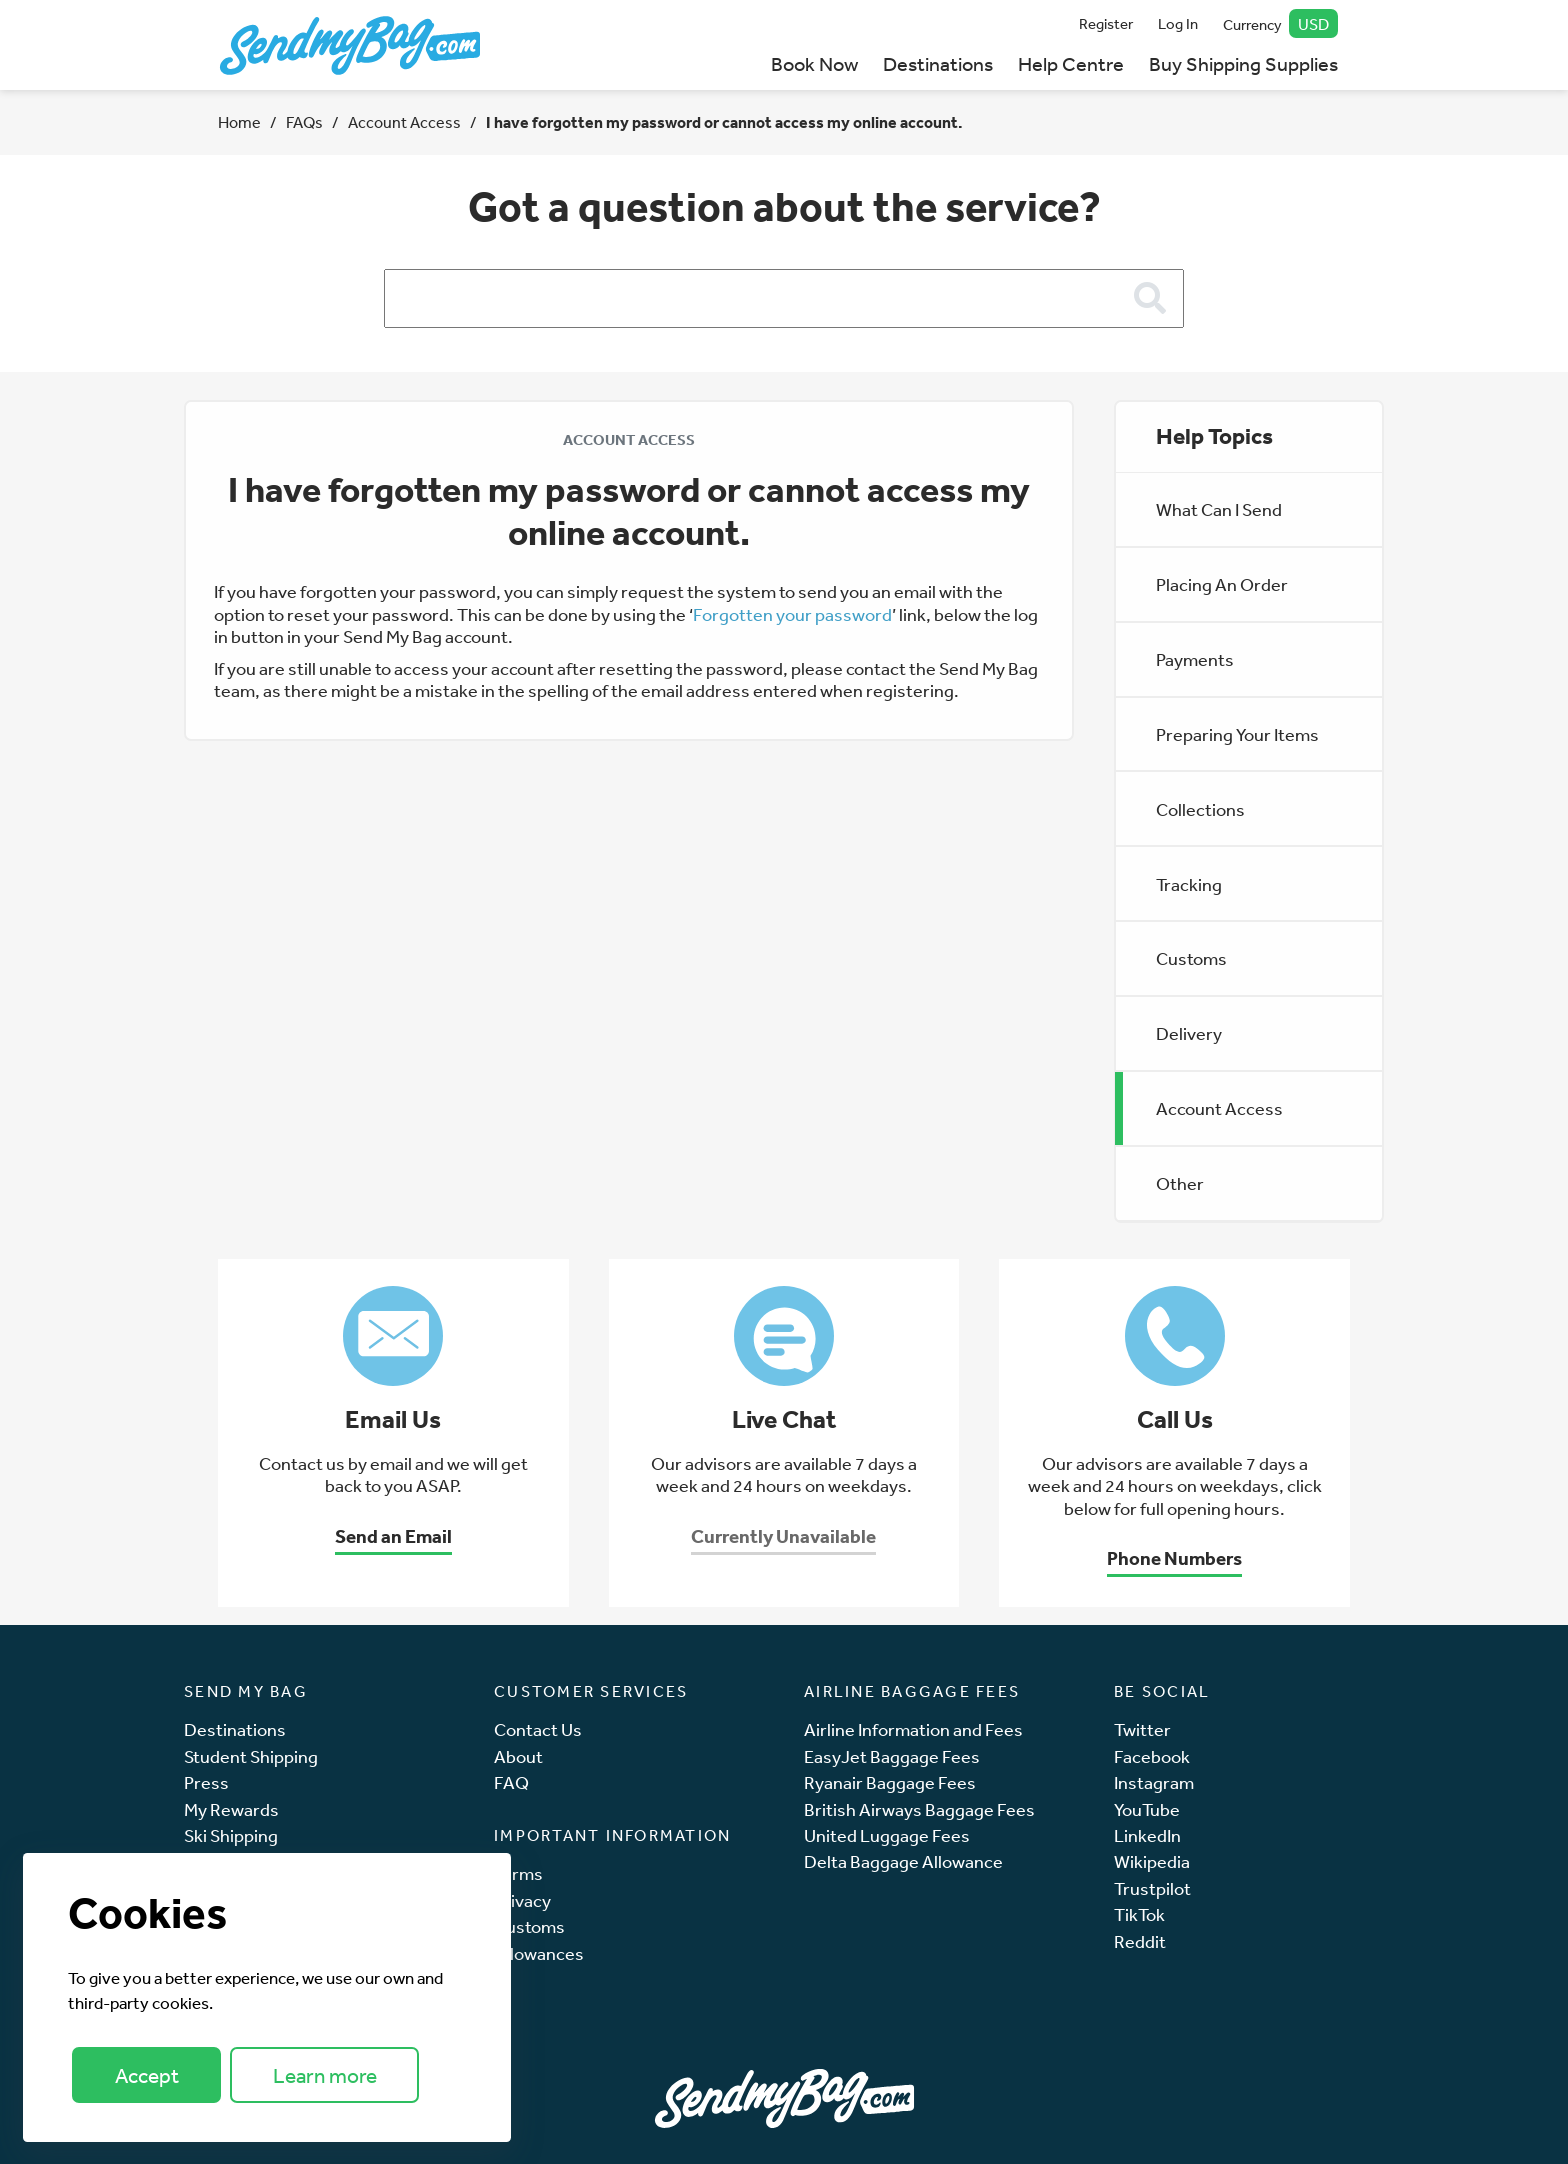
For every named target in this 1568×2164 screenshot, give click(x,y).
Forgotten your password (792, 614)
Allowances (539, 1953)
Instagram (1154, 1782)
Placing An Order (1222, 584)
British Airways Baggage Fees (919, 1809)
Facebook (1152, 1756)
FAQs (304, 122)
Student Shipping (251, 1756)
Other (1180, 1183)
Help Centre (1071, 63)
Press (206, 1782)
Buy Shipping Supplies (1243, 63)
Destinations (938, 63)
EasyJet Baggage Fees (892, 1756)
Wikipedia (1152, 1861)
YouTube (1147, 1809)
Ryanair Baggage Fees (890, 1782)
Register (1106, 23)
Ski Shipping (231, 1835)
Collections (1200, 809)
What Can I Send (1219, 509)
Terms (518, 1873)
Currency (1281, 23)
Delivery (1189, 1033)
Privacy (522, 1900)
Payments (1195, 659)
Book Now (814, 63)
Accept (147, 2075)
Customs (1191, 958)
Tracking (1189, 884)
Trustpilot (1152, 1888)
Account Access (404, 122)
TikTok (1139, 1914)
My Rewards (231, 1809)
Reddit (1140, 1941)
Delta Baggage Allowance (903, 1861)
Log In (1178, 23)
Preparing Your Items (1237, 734)
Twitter (1142, 1729)
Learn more (325, 2075)
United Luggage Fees (887, 1835)
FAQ (511, 1782)
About (518, 1756)
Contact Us (538, 1729)
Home (239, 122)
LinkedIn (1147, 1835)
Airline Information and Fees (913, 1729)
